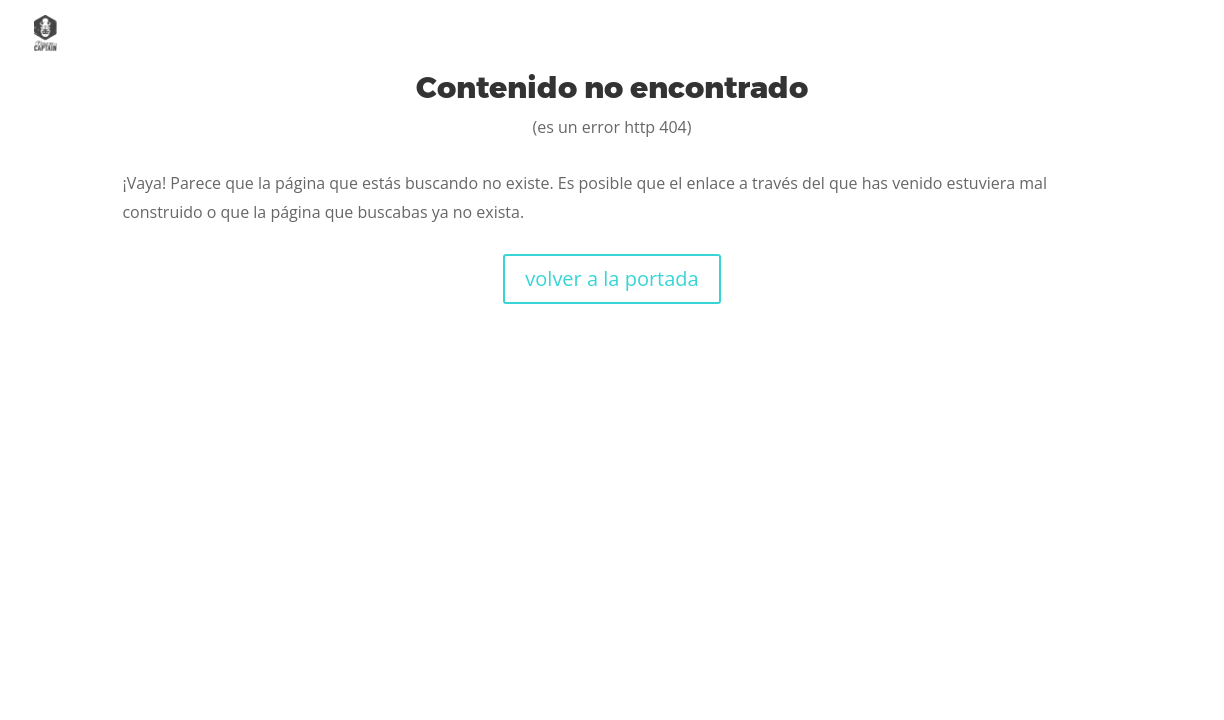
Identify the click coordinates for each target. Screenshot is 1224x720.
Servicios (849, 34)
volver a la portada (611, 278)
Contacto (1149, 34)
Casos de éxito (998, 34)
